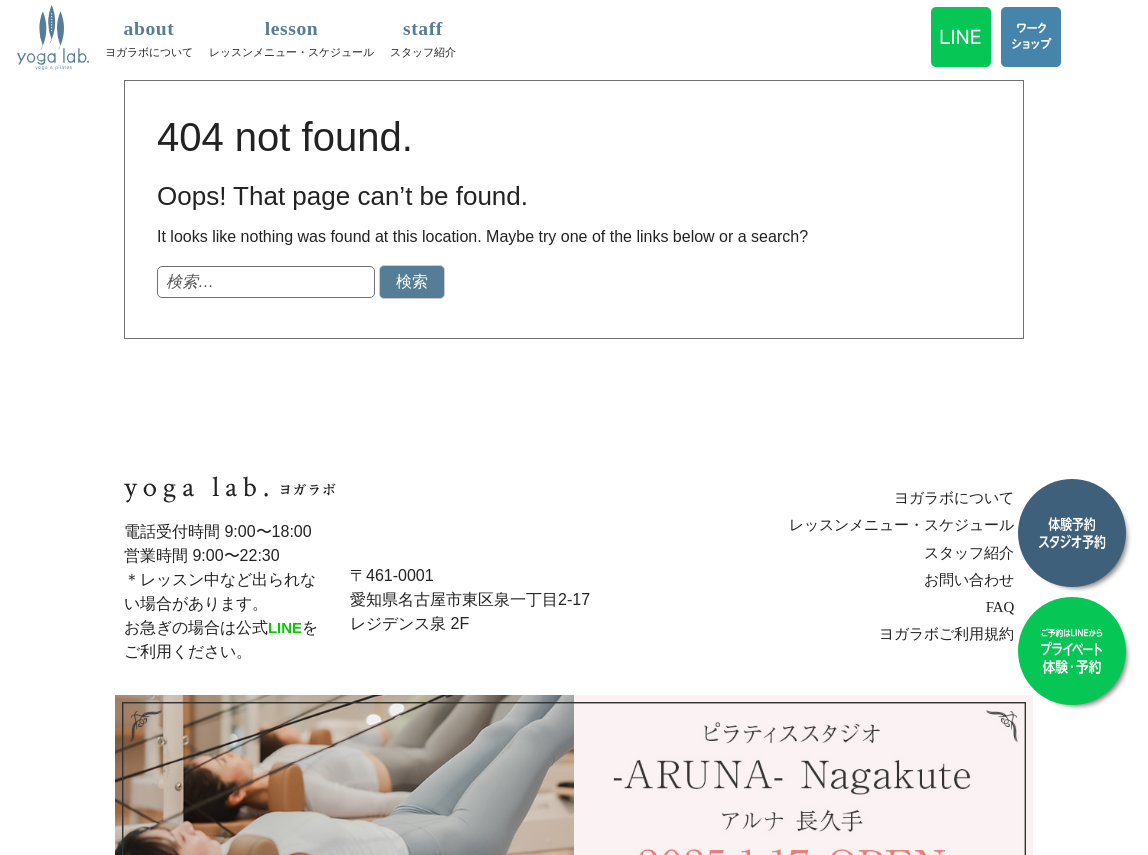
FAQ (1008, 606)
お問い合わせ (976, 578)
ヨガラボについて (149, 35)
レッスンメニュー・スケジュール (291, 35)
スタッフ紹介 (423, 35)
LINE (286, 627)
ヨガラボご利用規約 (952, 633)
